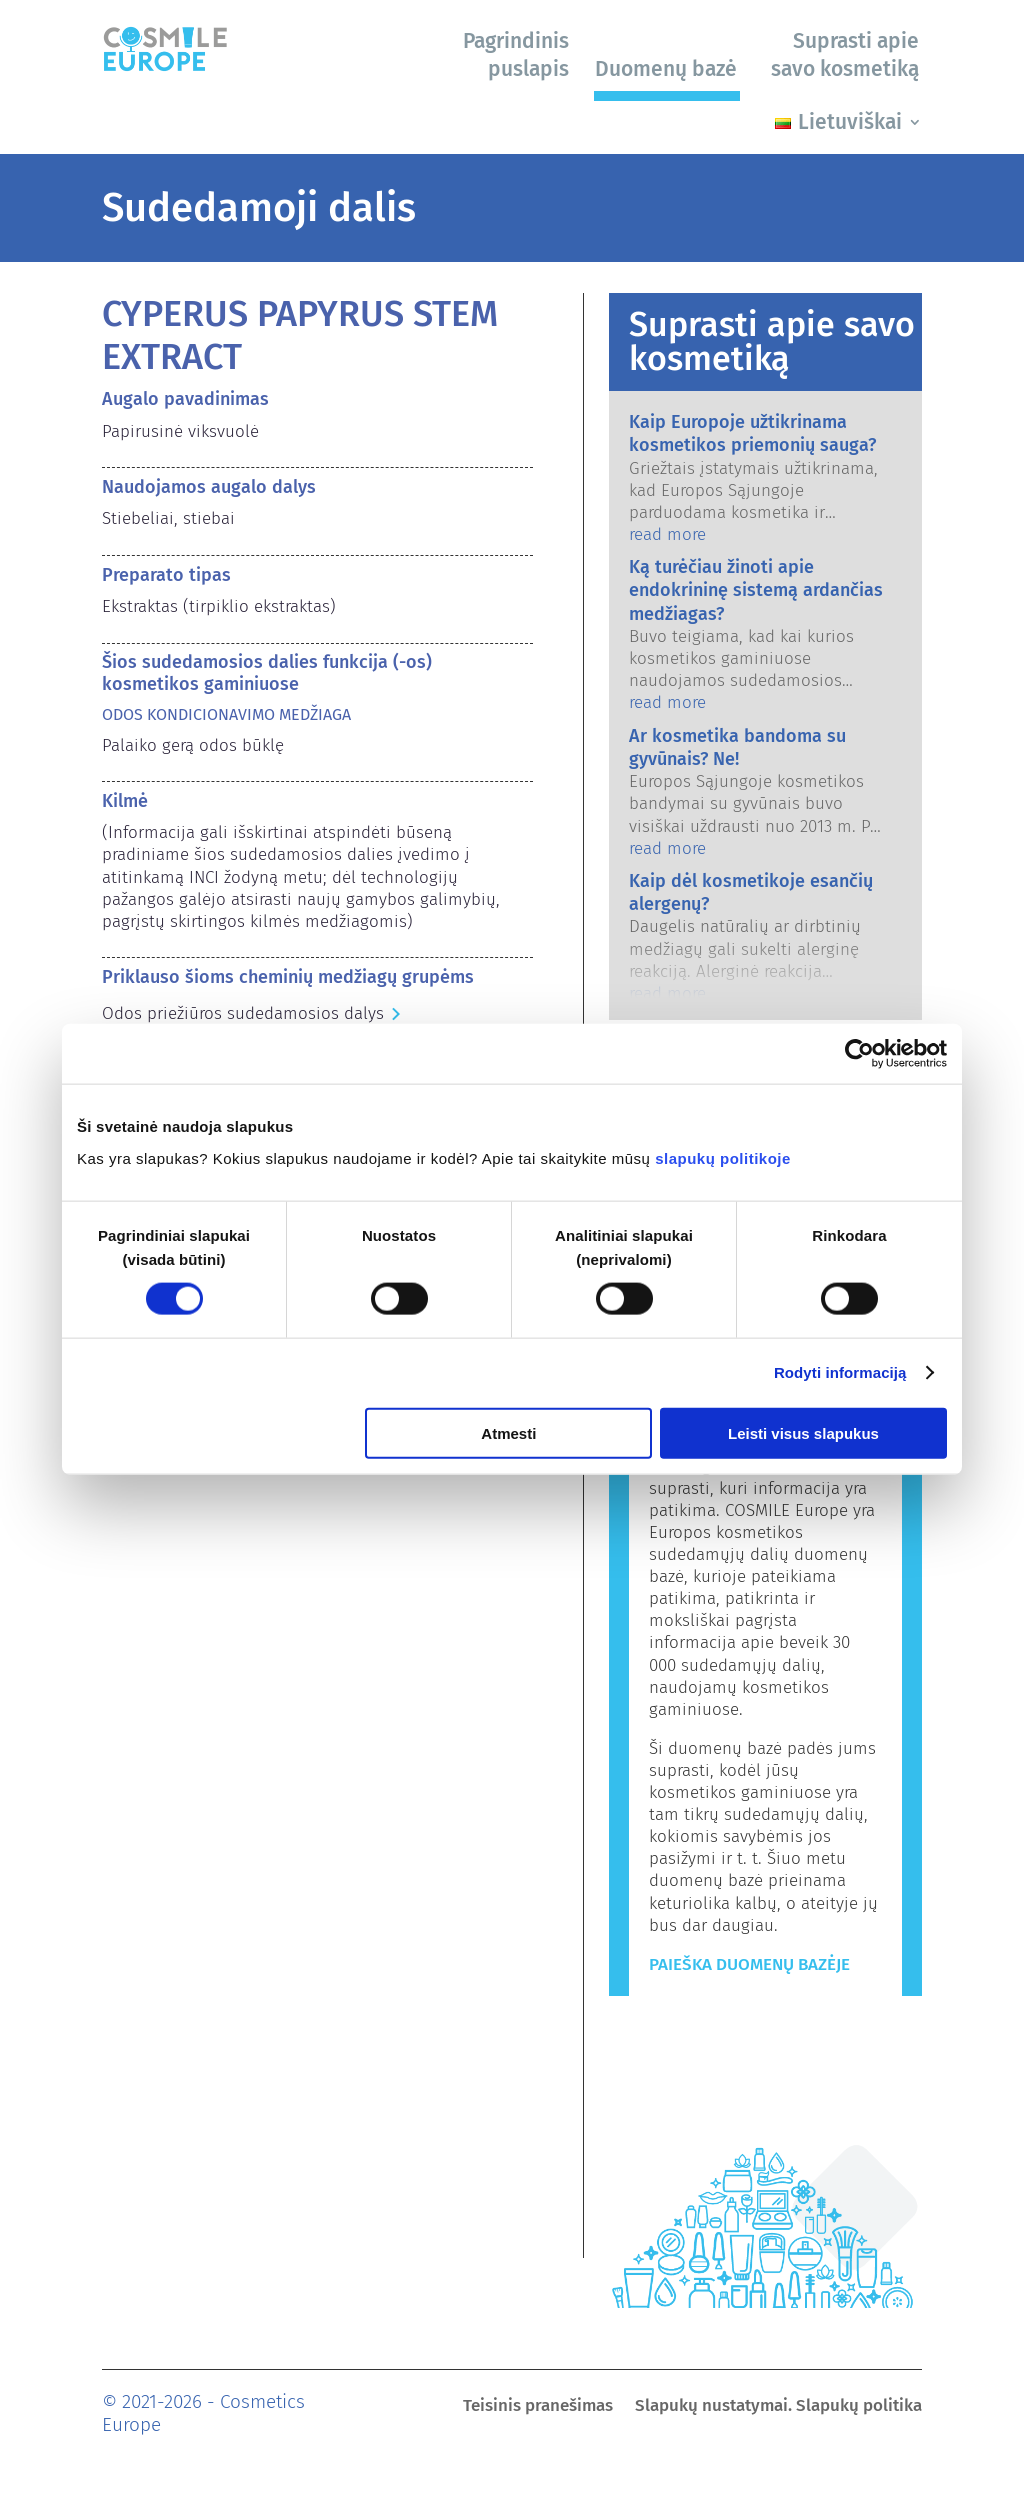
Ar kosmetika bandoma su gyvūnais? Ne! (737, 747)
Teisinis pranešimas (538, 2407)
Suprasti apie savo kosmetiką (845, 54)
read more (667, 534)
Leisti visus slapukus (803, 1432)
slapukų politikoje (723, 1157)
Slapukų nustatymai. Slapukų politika (778, 2407)
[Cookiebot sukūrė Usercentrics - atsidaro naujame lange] (859, 1054)
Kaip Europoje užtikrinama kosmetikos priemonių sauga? (752, 433)
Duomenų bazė (666, 69)
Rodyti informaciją (840, 1372)
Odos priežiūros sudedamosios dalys (243, 1013)
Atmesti (508, 1432)
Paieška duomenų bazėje (749, 1964)
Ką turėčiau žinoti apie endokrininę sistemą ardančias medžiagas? (756, 590)
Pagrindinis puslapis (516, 54)
